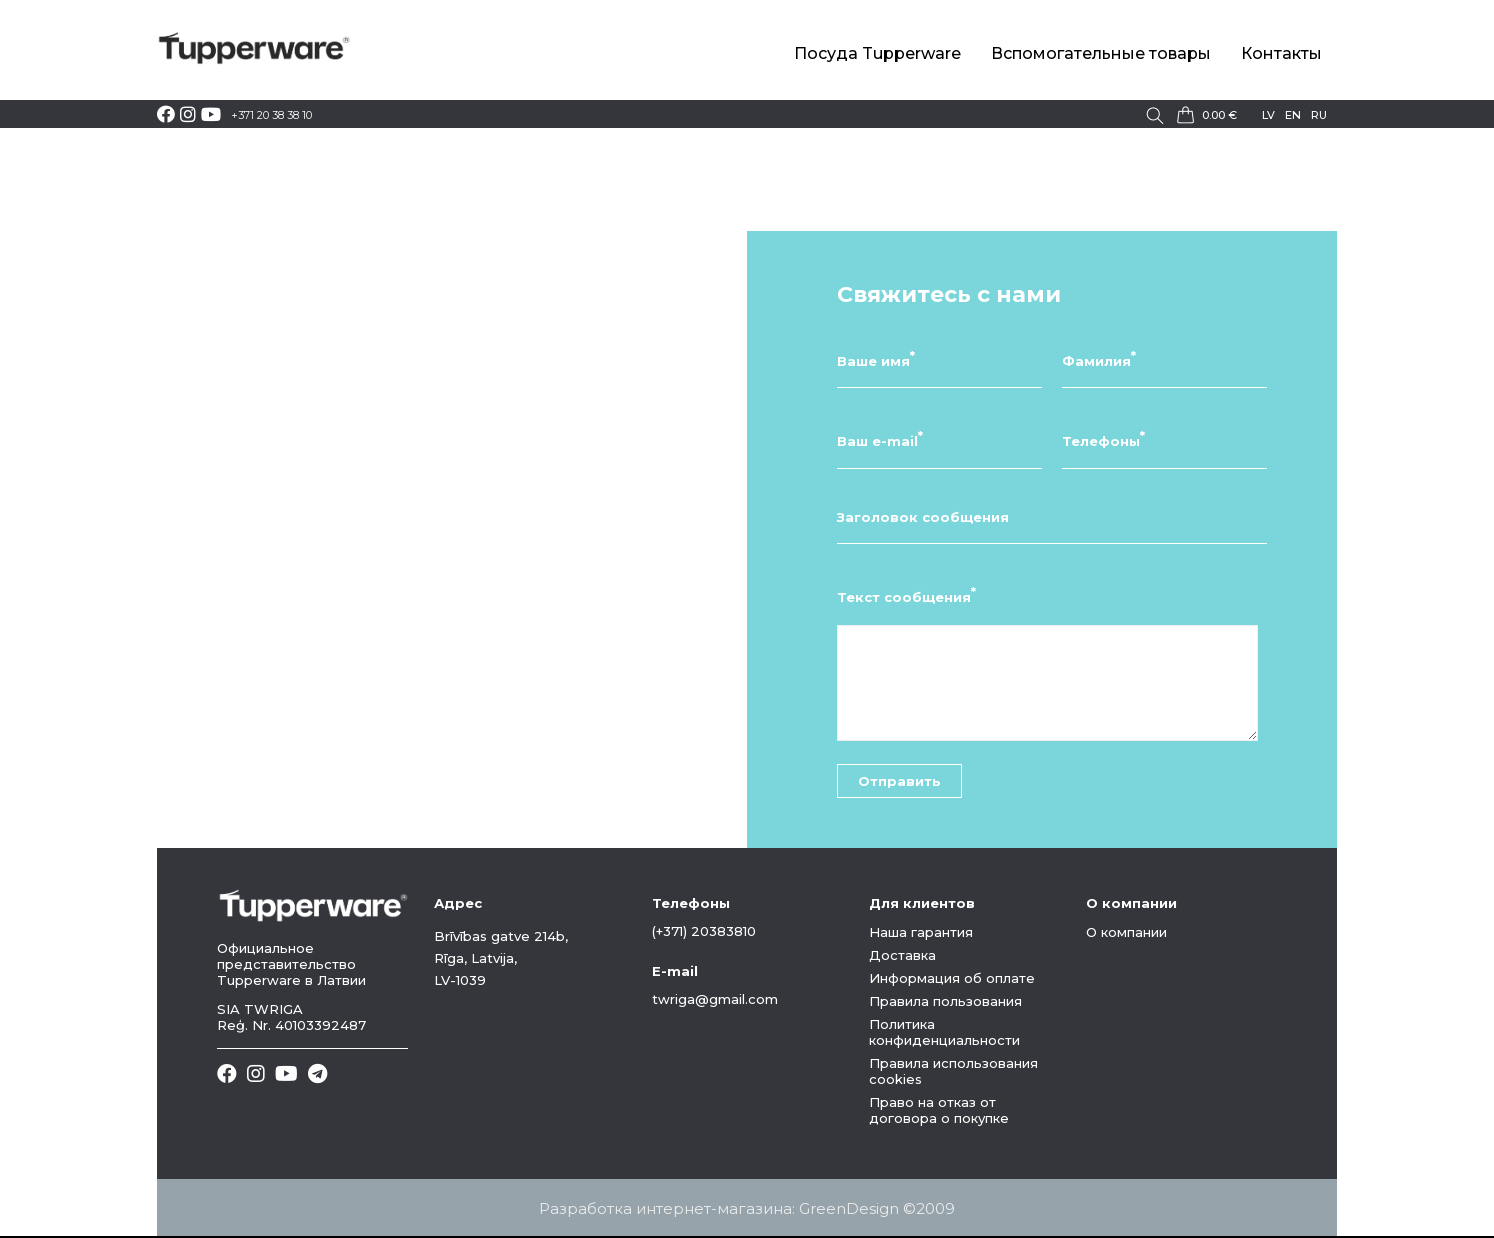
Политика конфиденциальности (944, 1032)
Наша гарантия (921, 932)
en (1293, 115)
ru (1319, 115)
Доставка (902, 955)
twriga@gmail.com (715, 999)
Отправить (899, 781)
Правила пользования (945, 1001)
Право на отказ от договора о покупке (939, 1110)
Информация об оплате (952, 978)
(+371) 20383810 (704, 931)
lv (1268, 115)
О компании (1126, 932)
